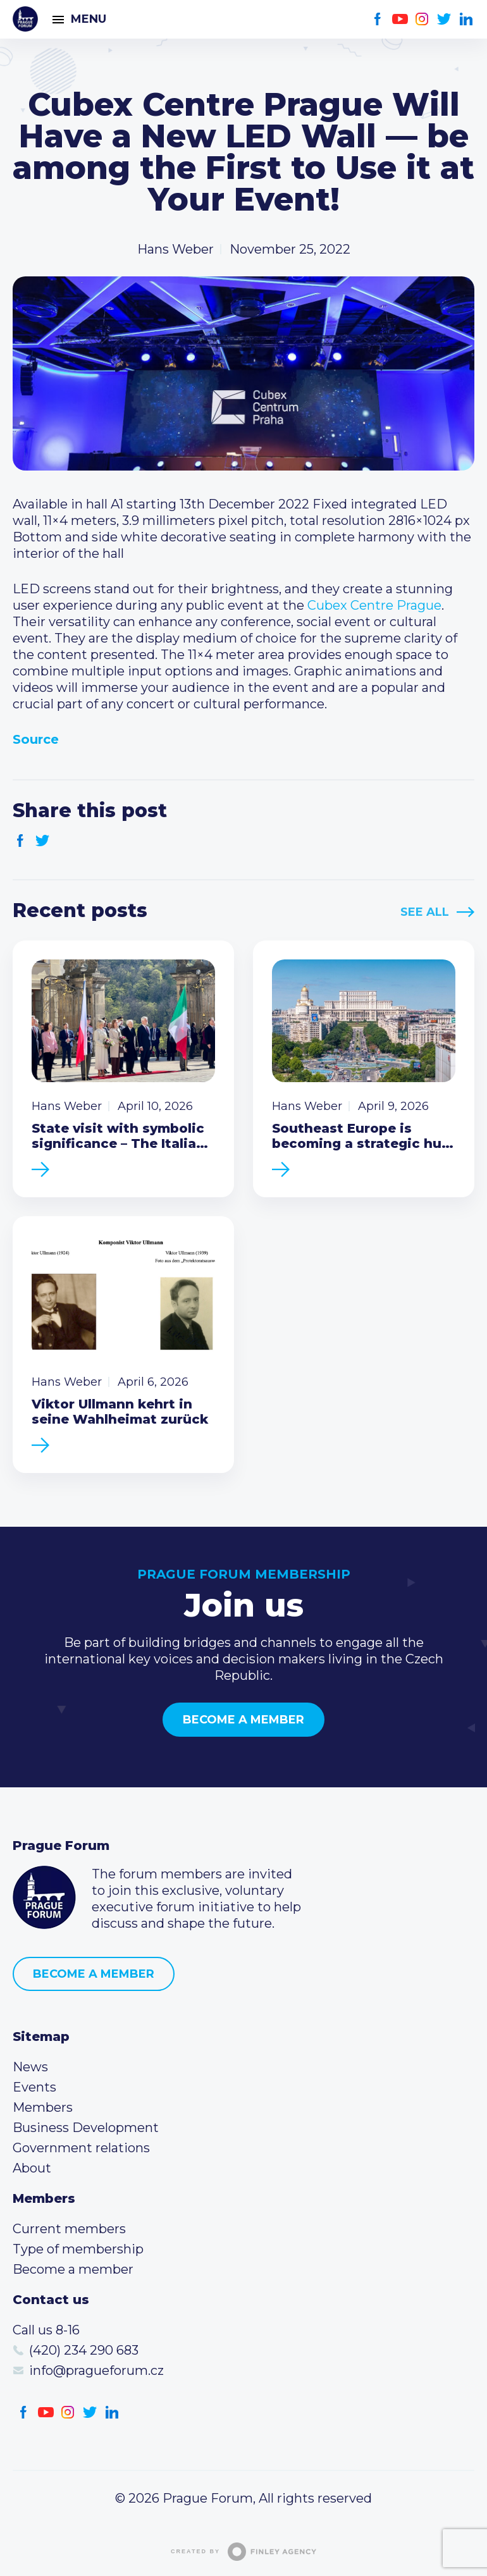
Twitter (444, 19)
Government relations (81, 2147)
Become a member (243, 1720)
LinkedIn (466, 19)
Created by (243, 2551)
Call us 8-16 (46, 2330)
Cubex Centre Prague (374, 605)
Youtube (400, 19)
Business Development (86, 2127)
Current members (69, 2228)
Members (43, 2107)
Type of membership (78, 2249)
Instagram (422, 19)
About (32, 2168)
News (30, 2066)
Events (34, 2087)
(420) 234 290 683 (84, 2350)
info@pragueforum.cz (96, 2370)
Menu (88, 19)
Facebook (378, 19)
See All (424, 912)
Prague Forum (25, 19)
